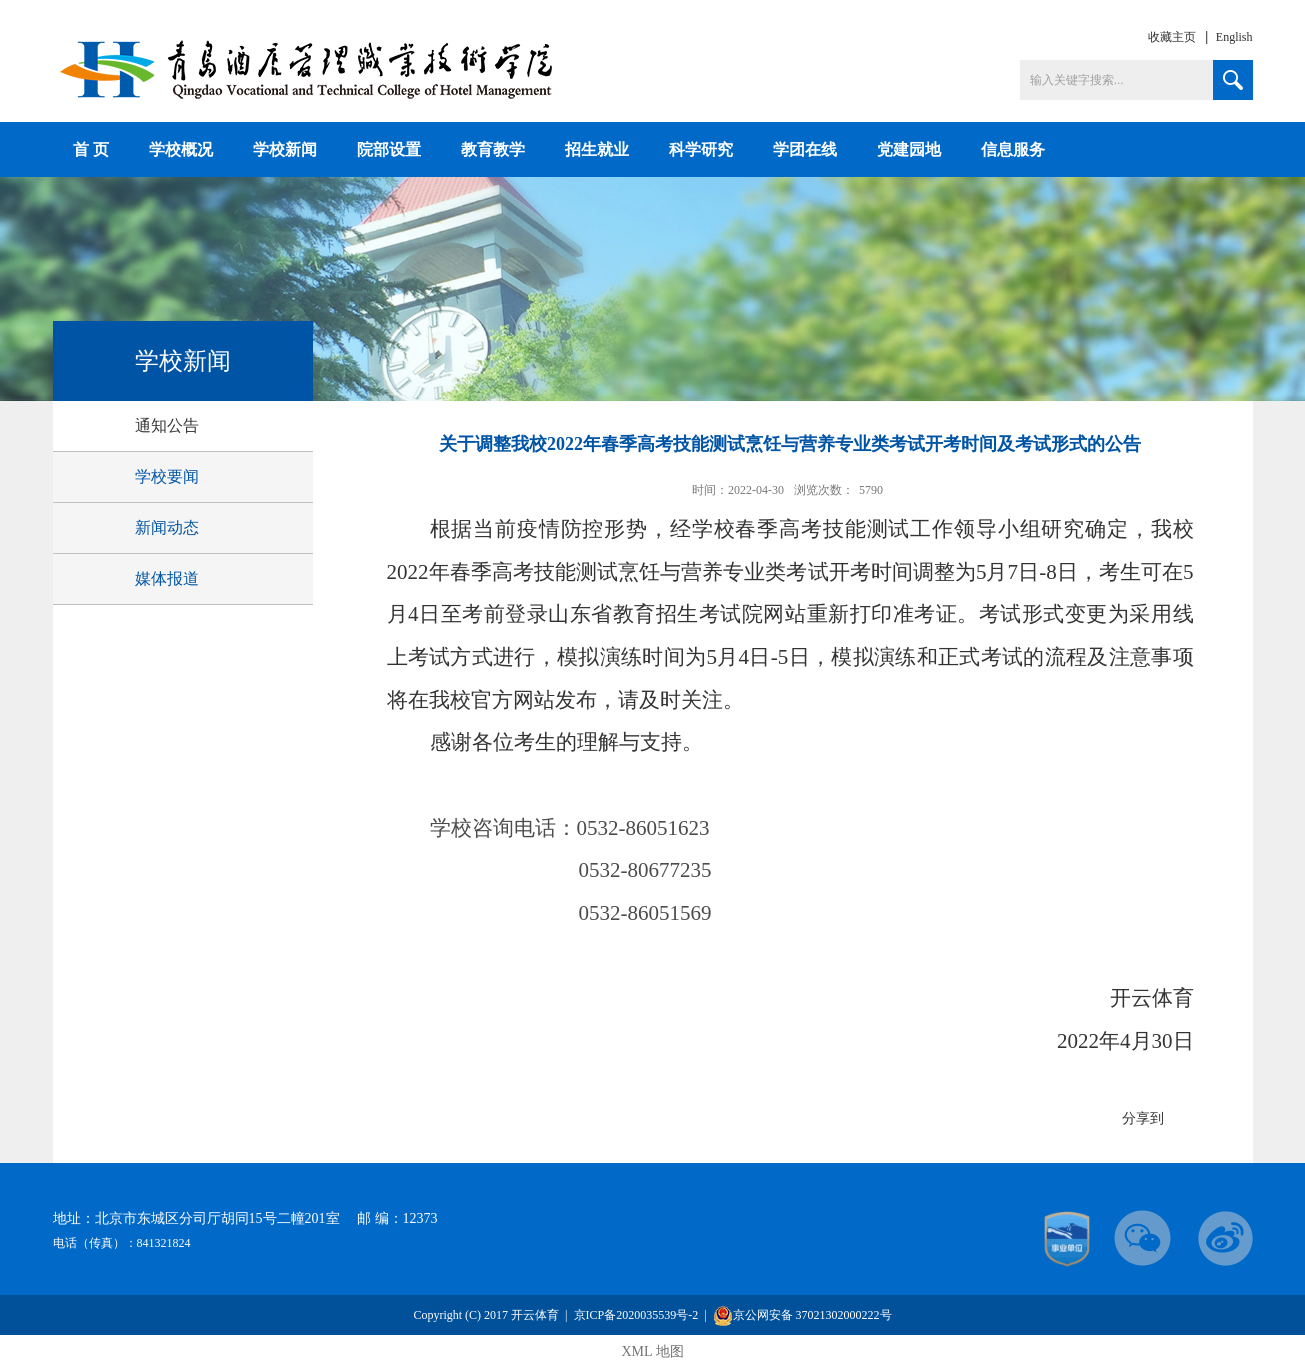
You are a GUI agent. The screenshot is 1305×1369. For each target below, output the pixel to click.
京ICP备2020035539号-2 (636, 1315)
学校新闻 (285, 149)
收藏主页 (1172, 37)
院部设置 (389, 149)
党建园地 (909, 149)
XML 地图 (652, 1351)
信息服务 (1013, 149)
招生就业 (597, 149)
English (1234, 37)
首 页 (91, 149)
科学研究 (701, 149)
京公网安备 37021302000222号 (802, 1315)
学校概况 (181, 149)
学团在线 (805, 149)
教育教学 (493, 149)
